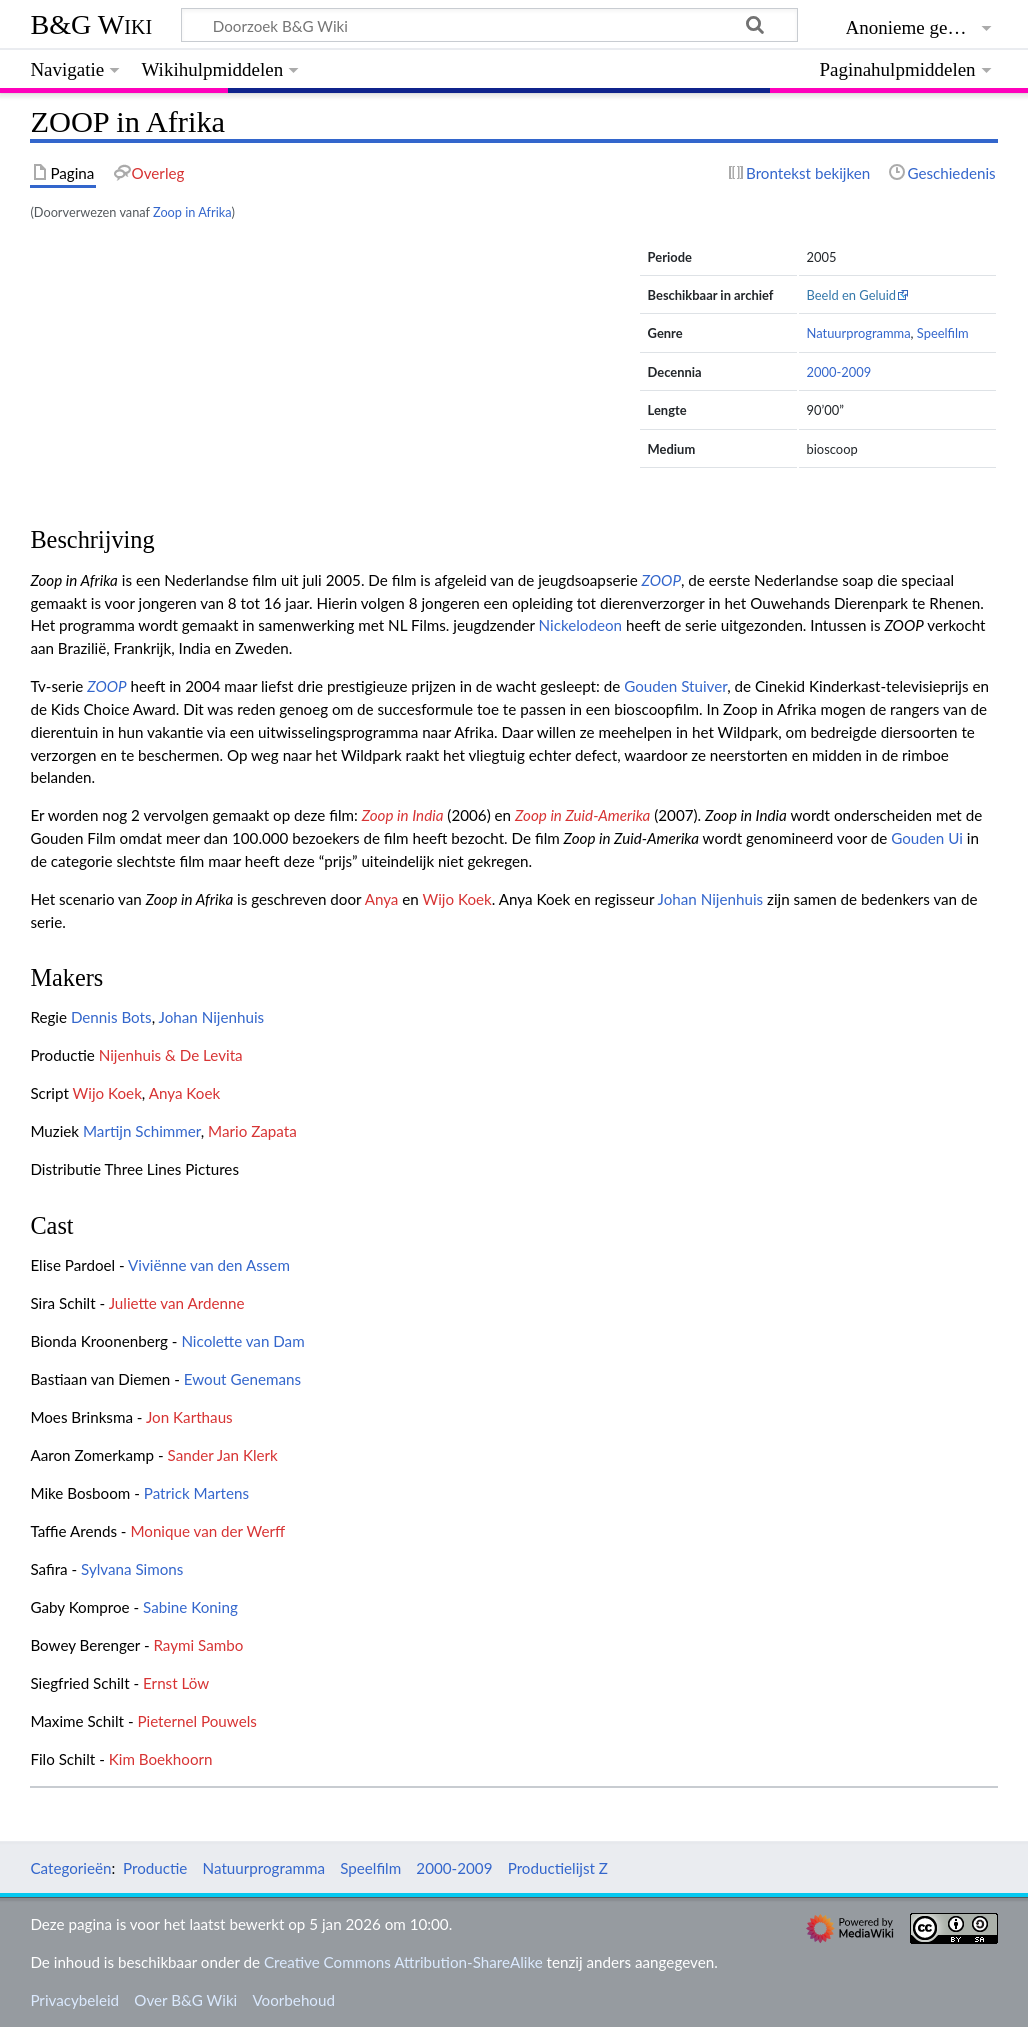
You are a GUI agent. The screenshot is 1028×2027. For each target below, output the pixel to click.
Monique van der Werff (207, 1531)
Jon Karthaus (189, 1417)
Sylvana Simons (132, 1569)
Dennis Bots (111, 1017)
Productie (155, 1868)
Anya (382, 899)
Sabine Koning (190, 1607)
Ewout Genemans (242, 1379)
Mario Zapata (252, 1131)
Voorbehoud (293, 2000)
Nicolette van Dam (242, 1341)
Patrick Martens (196, 1493)
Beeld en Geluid (852, 295)
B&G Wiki (91, 24)
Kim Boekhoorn (161, 1759)
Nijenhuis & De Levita (171, 1055)
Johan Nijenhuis (711, 899)
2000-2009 (839, 372)
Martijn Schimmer (142, 1131)
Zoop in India (403, 815)
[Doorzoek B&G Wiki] (489, 25)
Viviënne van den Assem (209, 1265)
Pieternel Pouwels (196, 1721)
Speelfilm (943, 333)
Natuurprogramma (859, 333)
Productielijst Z (558, 1868)
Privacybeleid (74, 2000)
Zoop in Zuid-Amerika (582, 815)
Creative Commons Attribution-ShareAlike (403, 1962)
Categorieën (70, 1868)
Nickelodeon (580, 625)
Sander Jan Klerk (223, 1455)
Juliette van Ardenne (177, 1303)
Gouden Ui (927, 838)
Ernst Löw (176, 1683)
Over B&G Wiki (185, 2000)
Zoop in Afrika (192, 212)
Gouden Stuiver (675, 686)
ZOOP (661, 580)
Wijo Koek (457, 899)
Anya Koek (184, 1093)
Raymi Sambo (198, 1645)
